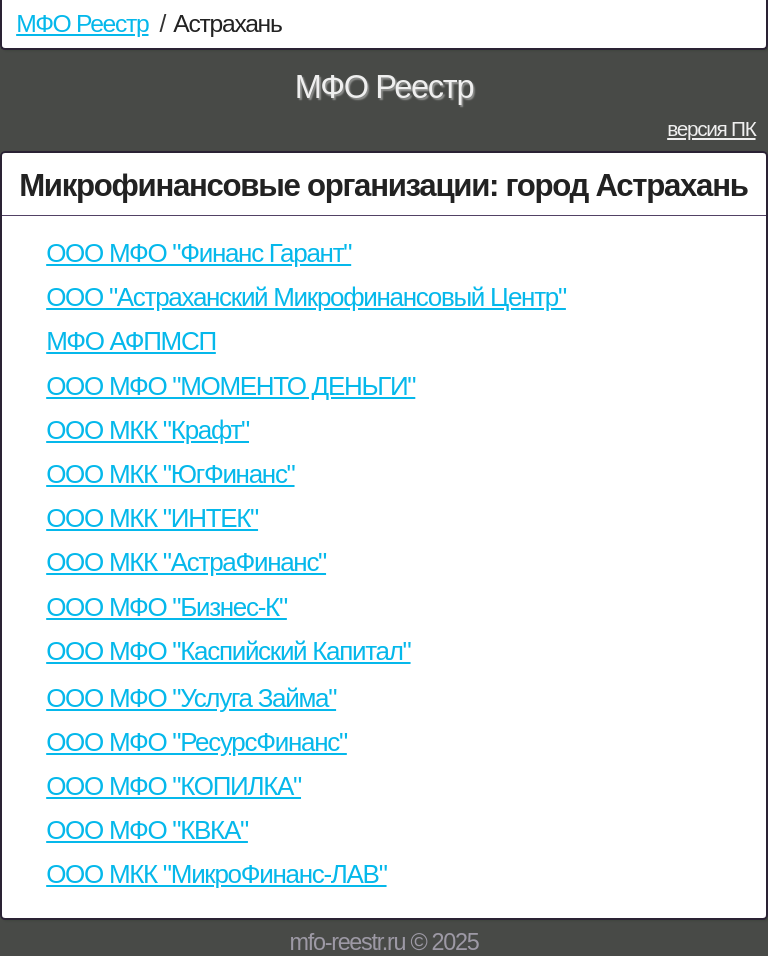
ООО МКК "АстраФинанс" (186, 562)
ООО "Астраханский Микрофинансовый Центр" (306, 297)
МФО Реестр (82, 23)
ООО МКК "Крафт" (147, 430)
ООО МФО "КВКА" (147, 830)
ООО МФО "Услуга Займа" (191, 698)
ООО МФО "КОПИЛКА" (173, 786)
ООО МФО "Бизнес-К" (166, 607)
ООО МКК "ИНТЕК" (152, 518)
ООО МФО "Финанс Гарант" (198, 253)
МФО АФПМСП (131, 341)
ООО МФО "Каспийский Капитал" (228, 651)
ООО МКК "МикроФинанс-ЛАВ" (216, 874)
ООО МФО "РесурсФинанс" (196, 742)
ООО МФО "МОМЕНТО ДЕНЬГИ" (230, 386)
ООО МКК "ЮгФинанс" (170, 474)
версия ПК (711, 128)
